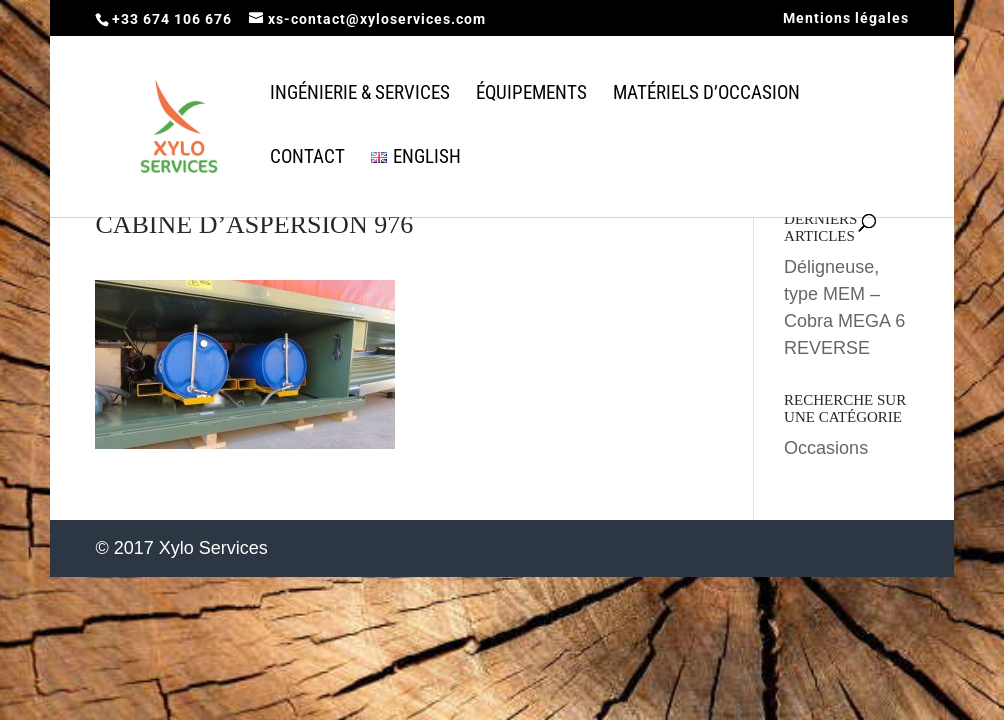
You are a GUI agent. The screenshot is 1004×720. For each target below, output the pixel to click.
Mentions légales (846, 18)
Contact (307, 159)
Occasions (826, 448)
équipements (531, 95)
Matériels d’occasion (706, 95)
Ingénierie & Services (360, 95)
